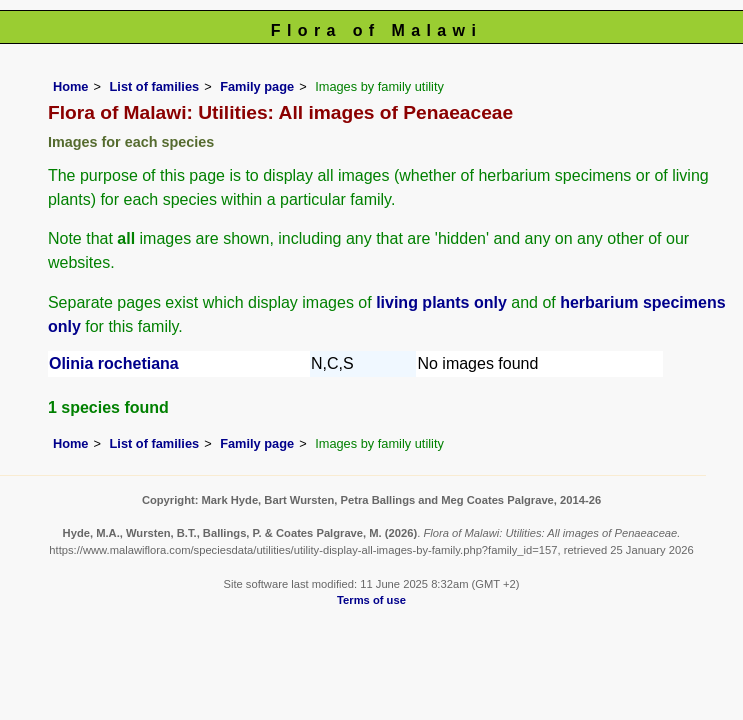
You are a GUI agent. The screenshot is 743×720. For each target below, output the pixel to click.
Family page (257, 86)
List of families (155, 86)
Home (71, 86)
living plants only (441, 302)
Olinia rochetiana (114, 363)
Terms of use (371, 600)
